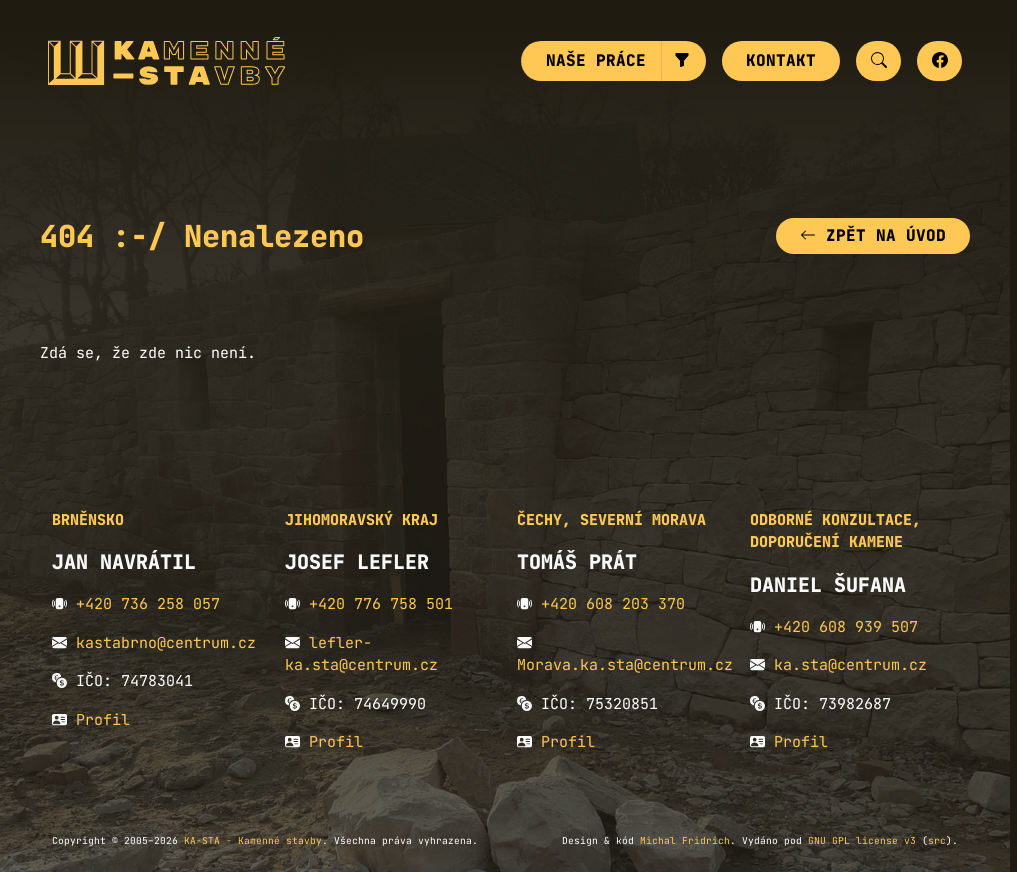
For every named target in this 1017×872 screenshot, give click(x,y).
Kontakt (781, 60)
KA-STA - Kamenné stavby (253, 840)
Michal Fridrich (685, 840)
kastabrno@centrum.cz (166, 643)
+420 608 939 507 (846, 627)
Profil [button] (103, 720)
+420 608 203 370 (613, 604)
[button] (683, 61)
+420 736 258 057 (148, 604)
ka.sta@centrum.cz (850, 665)
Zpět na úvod (873, 235)
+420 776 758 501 (381, 604)
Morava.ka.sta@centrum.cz (625, 665)
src (937, 840)
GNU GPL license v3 (862, 840)
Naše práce (596, 60)
